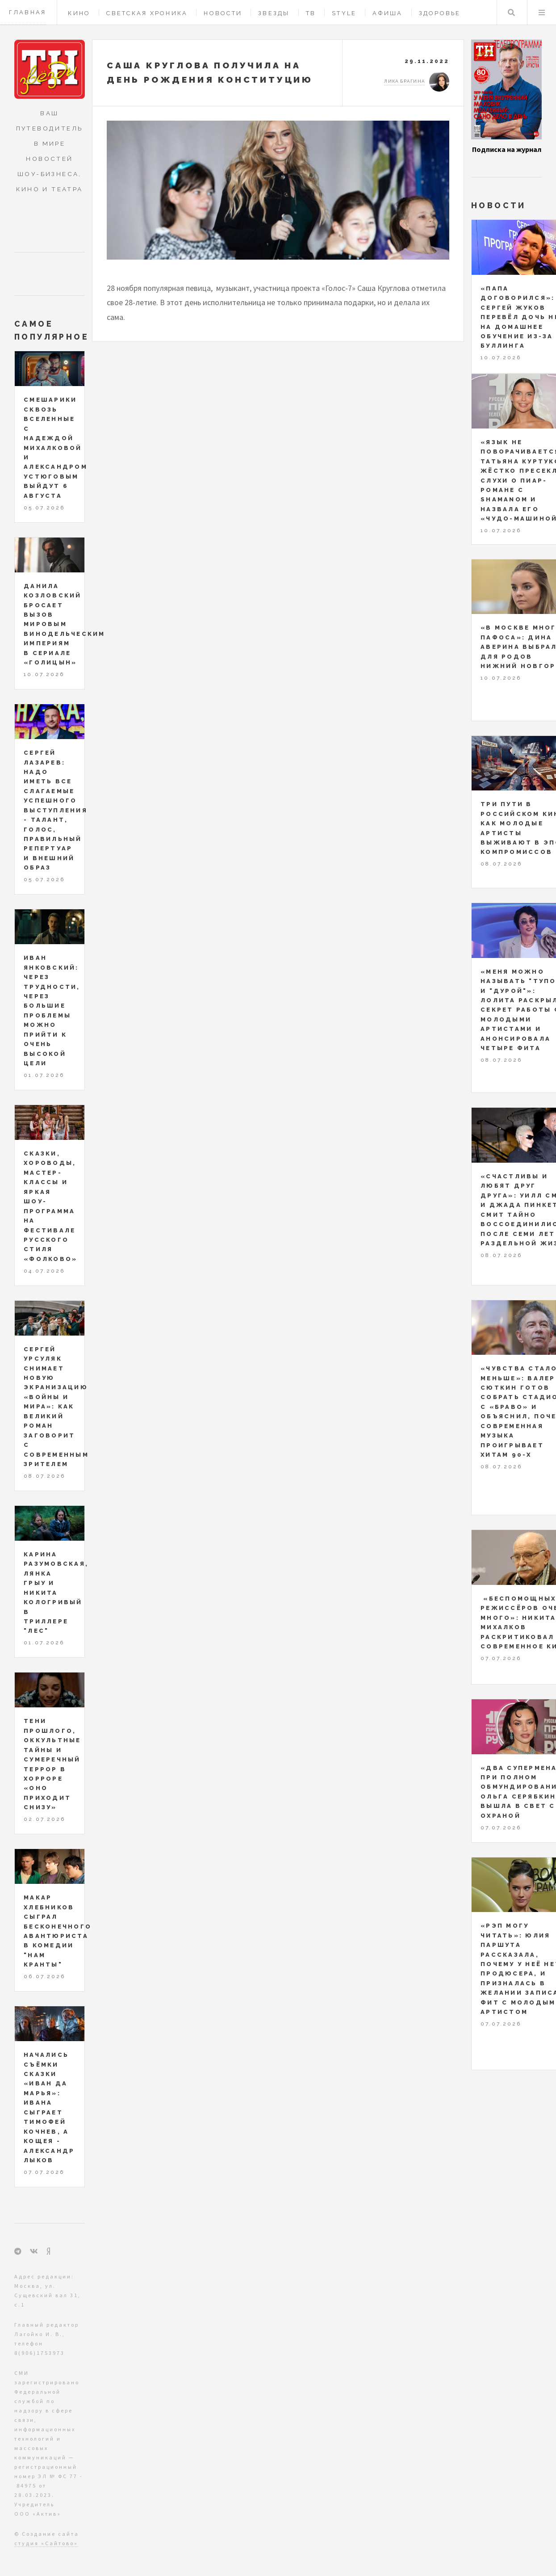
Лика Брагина (404, 81)
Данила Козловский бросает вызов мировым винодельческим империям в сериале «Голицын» (64, 624)
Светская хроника (147, 13)
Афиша (387, 13)
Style (344, 13)
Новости (223, 13)
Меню (541, 12)
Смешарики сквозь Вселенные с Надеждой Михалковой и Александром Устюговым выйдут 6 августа (56, 447)
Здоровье (440, 13)
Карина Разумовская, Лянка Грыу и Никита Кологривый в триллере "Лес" (56, 1593)
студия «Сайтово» (46, 2543)
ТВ (311, 13)
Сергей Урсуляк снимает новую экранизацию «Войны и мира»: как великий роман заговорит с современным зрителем (56, 1406)
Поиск (511, 12)
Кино (79, 13)
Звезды (274, 13)
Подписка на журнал (506, 149)
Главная (27, 12)
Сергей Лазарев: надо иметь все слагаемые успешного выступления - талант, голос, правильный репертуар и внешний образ (56, 810)
